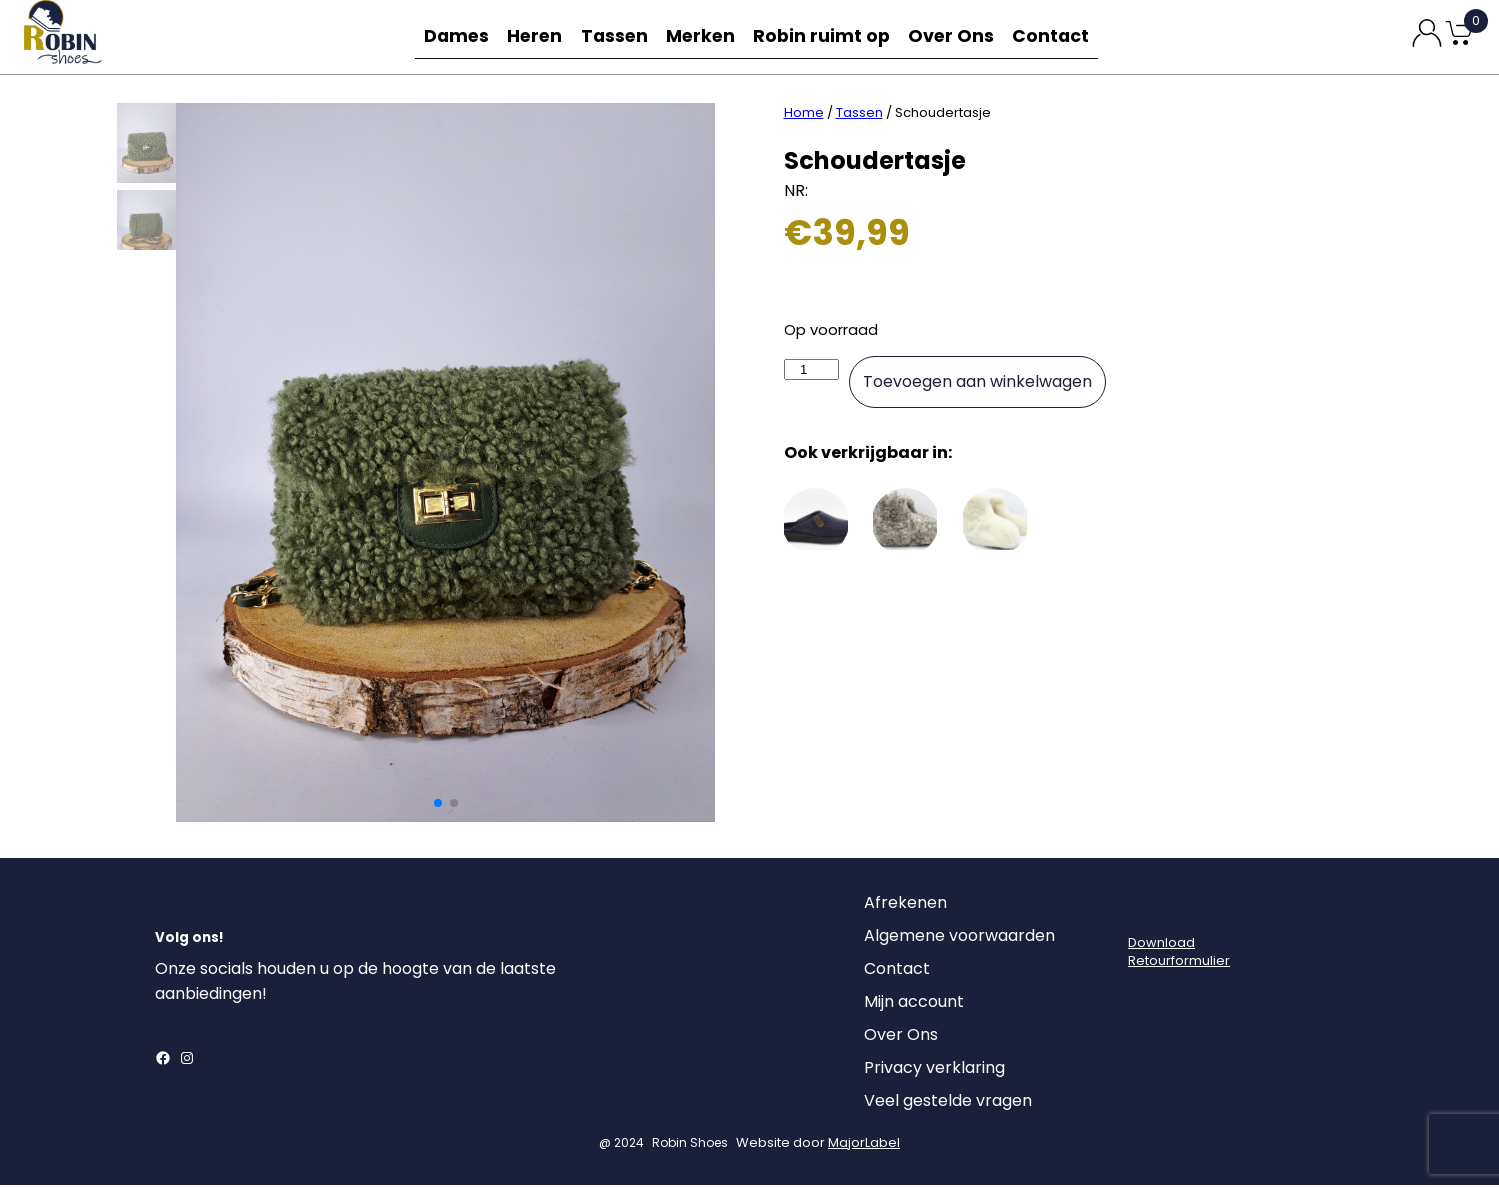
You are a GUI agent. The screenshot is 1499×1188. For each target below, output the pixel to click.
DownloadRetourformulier (1179, 954)
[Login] (1146, 911)
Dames (451, 36)
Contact (1057, 36)
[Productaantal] (811, 372)
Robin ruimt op (828, 36)
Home (804, 115)
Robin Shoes (690, 1145)
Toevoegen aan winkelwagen (977, 384)
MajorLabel (864, 1145)
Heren (535, 36)
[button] (438, 806)
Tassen (619, 36)
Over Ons (955, 36)
